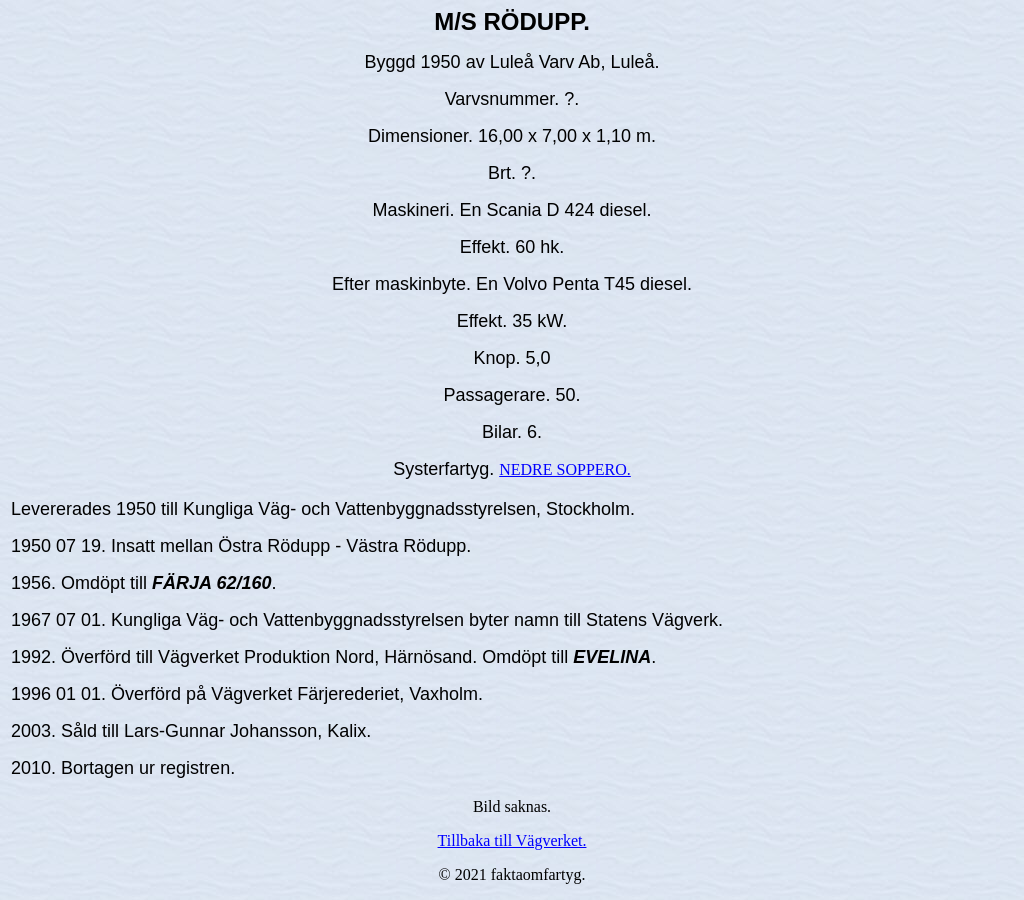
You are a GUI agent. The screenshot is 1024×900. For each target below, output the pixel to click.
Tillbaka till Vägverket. (512, 840)
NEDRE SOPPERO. (565, 469)
